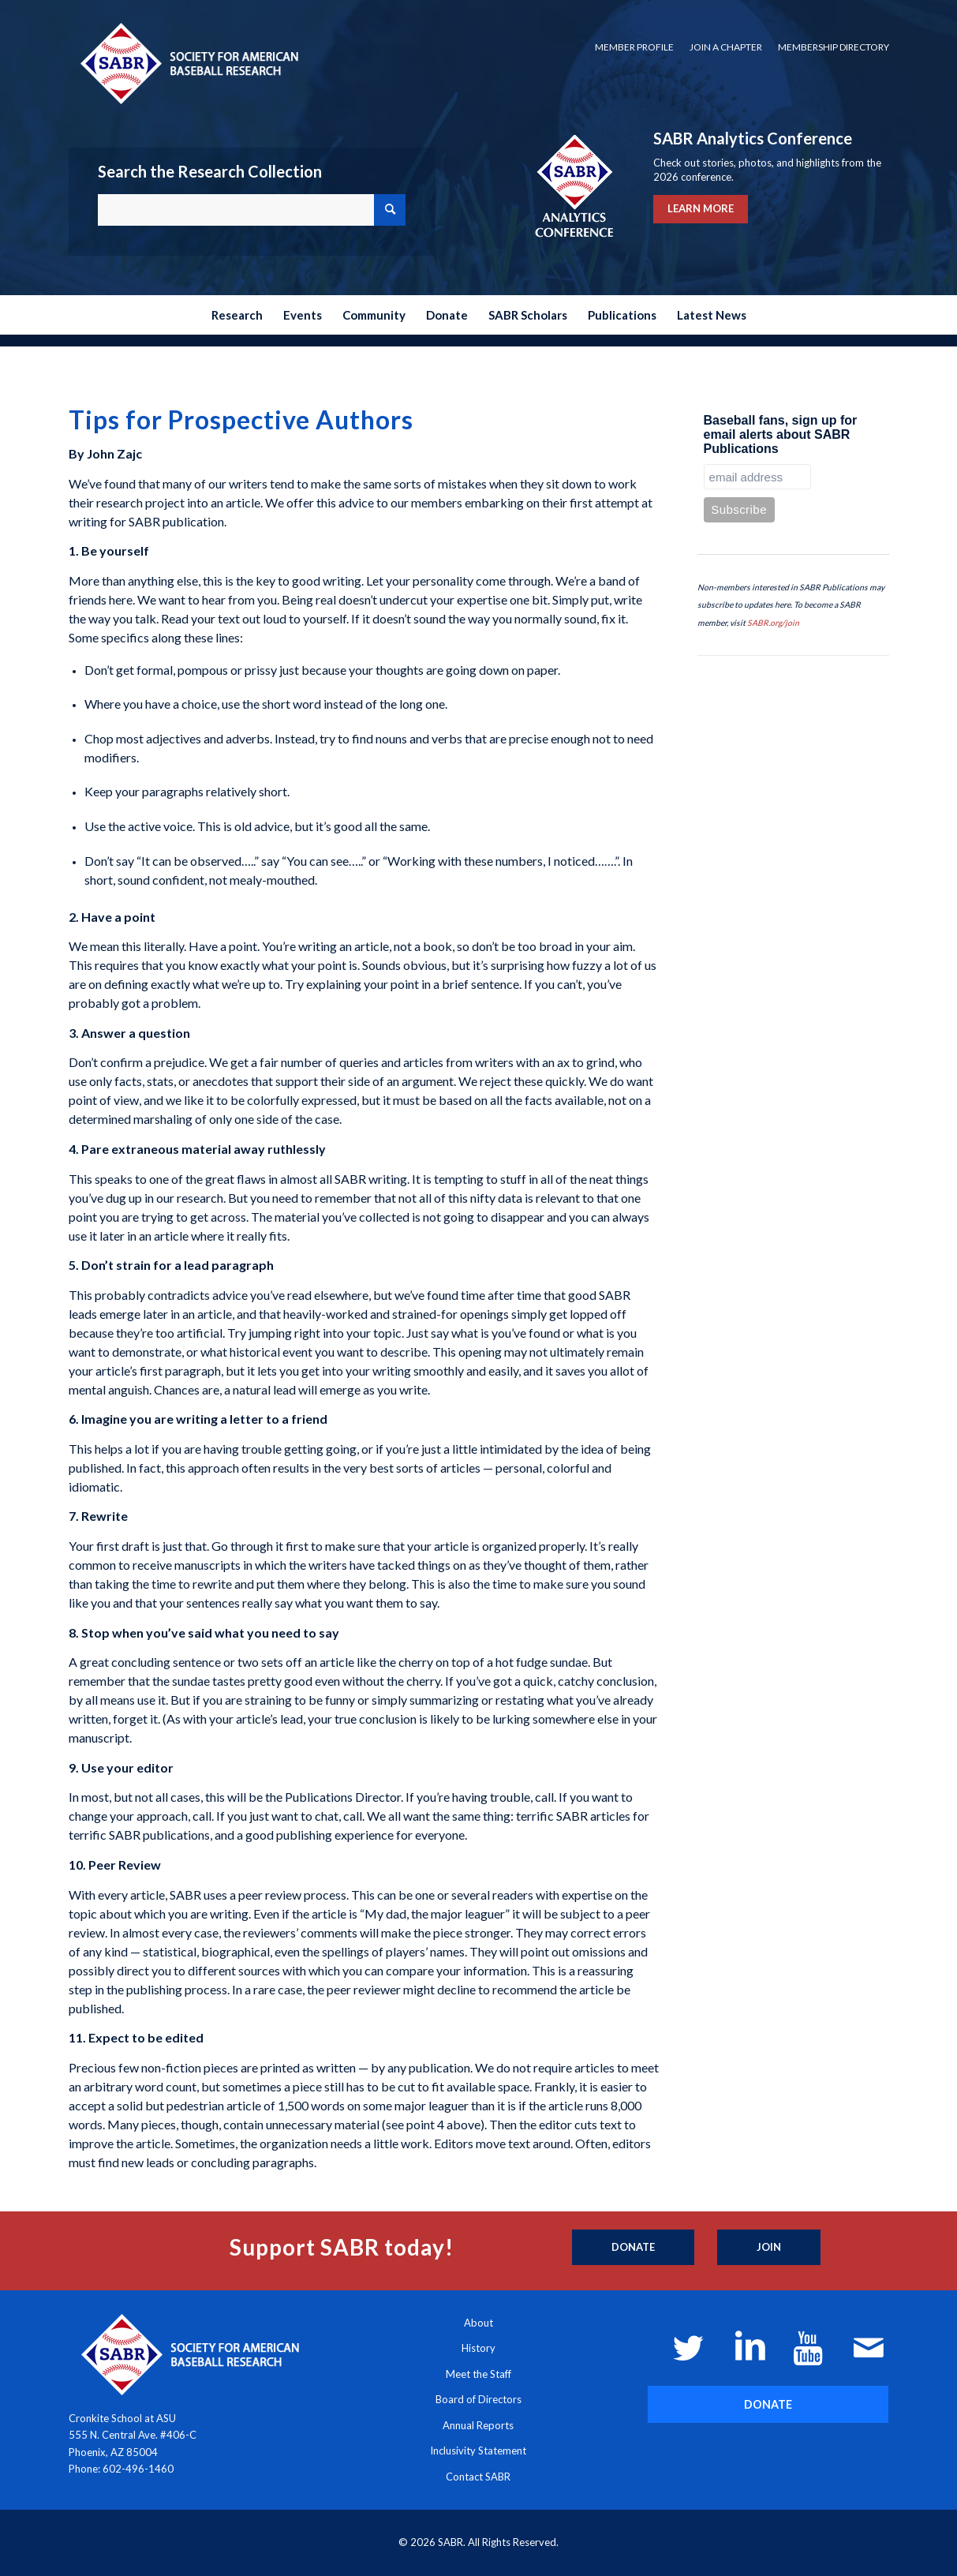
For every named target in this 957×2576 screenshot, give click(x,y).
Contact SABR (478, 2476)
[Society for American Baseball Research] (188, 62)
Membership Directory (833, 47)
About (478, 2322)
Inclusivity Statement (478, 2450)
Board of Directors (478, 2399)
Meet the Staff (478, 2374)
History (478, 2348)
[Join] (769, 2248)
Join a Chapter (726, 47)
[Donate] (633, 2248)
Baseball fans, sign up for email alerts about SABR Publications (781, 434)
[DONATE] (768, 2404)
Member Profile (634, 47)
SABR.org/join (773, 622)
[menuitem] (634, 47)
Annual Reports (478, 2425)
